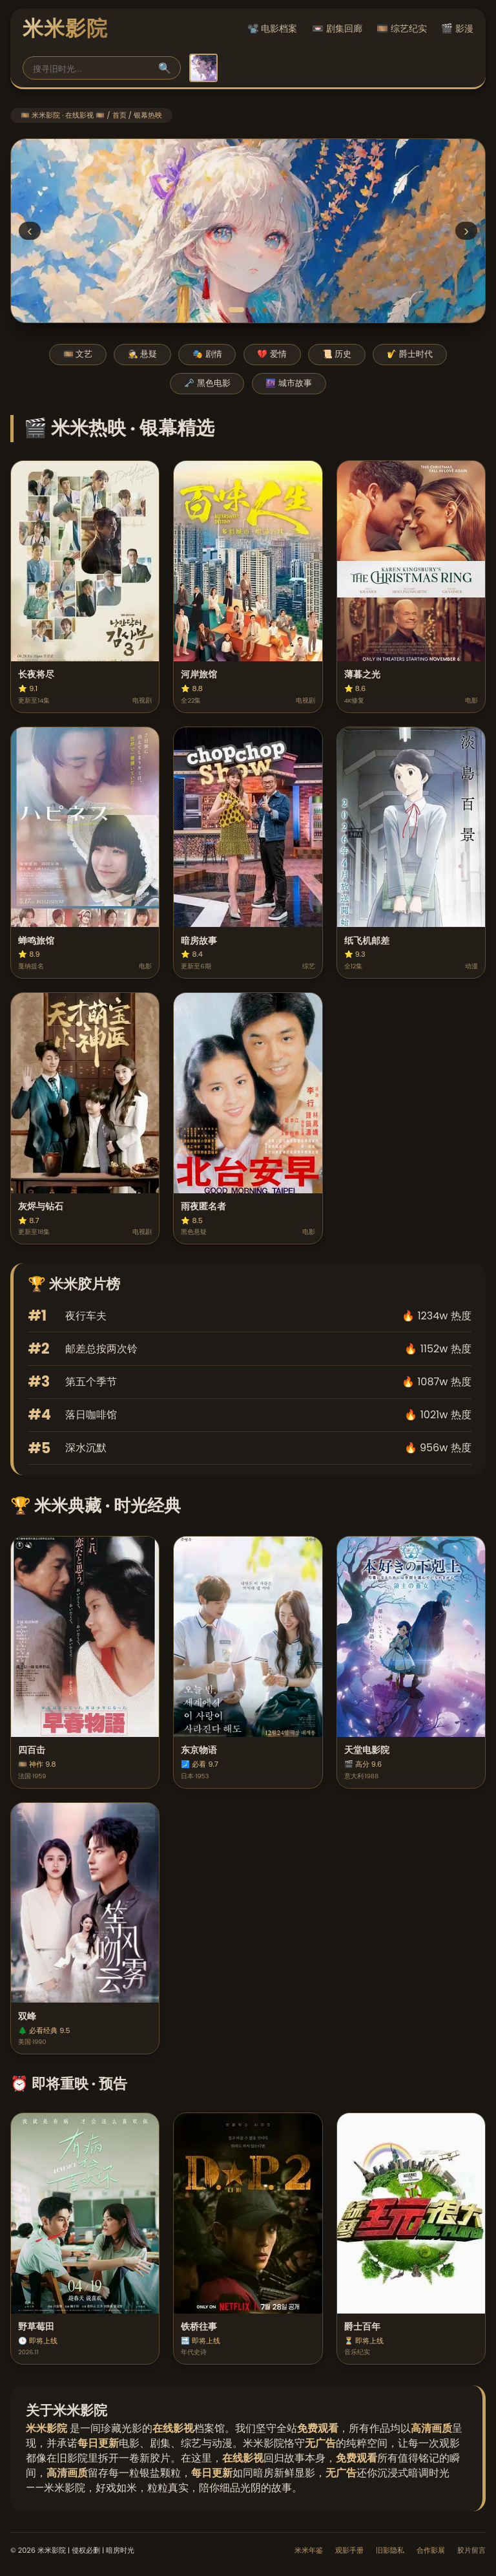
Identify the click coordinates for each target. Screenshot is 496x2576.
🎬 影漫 (457, 28)
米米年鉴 (308, 2550)
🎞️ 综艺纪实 (402, 28)
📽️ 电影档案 (272, 28)
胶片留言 (471, 2550)
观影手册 (349, 2550)
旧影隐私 (390, 2550)
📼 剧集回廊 (337, 28)
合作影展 (431, 2550)
